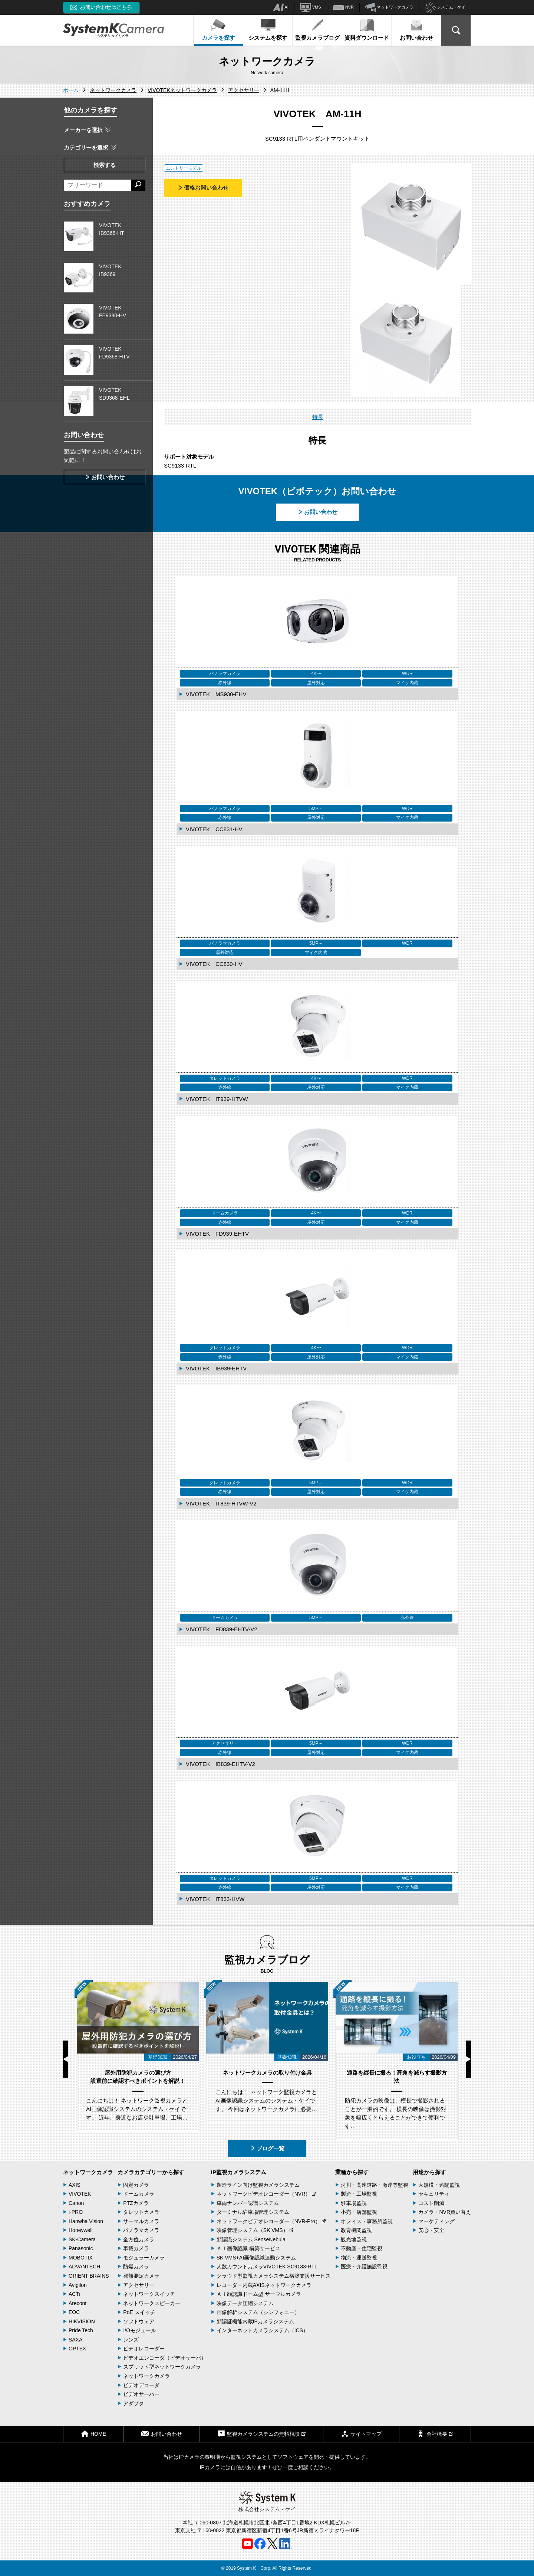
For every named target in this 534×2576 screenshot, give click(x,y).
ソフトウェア (138, 2321)
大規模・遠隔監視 (439, 2185)
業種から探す (352, 2172)
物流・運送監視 (359, 2258)
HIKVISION (82, 2321)
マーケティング (436, 2221)
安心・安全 (431, 2230)
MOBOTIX (81, 2258)
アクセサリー (138, 2285)
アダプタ (133, 2403)
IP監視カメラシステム (238, 2172)
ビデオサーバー (141, 2394)
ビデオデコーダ (141, 2385)
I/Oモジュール (139, 2330)
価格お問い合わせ (202, 187)
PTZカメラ (135, 2203)
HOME (93, 2434)
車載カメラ (136, 2248)
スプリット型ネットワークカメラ (162, 2367)
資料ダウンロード (367, 30)
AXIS (74, 2185)
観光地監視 (354, 2239)
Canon (76, 2203)
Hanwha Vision (86, 2221)
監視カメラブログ (317, 30)
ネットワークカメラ (389, 7)
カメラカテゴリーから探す (151, 2172)
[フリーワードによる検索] (97, 185)
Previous (65, 2059)
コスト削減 (431, 2203)
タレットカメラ (141, 2212)
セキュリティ (433, 2194)
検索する (104, 165)
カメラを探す (218, 30)
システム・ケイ (445, 7)
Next (468, 2059)
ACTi (74, 2294)
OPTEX (77, 2348)
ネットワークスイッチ (149, 2294)
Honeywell (81, 2230)
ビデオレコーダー (144, 2348)
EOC (74, 2312)
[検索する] (138, 185)
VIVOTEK (80, 2194)
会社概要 (435, 2434)
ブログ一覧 (267, 2148)
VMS (310, 7)
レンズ (131, 2340)
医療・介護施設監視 (364, 2266)
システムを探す (267, 30)
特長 (317, 417)
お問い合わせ (416, 30)
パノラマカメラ (141, 2230)
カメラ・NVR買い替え (444, 2212)
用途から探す (429, 2172)
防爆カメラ (136, 2266)
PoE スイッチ (139, 2312)
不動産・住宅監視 (361, 2248)
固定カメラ (136, 2185)
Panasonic (81, 2248)
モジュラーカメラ (144, 2258)
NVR (343, 7)
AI (281, 7)
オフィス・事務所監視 (367, 2221)
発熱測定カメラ (141, 2276)
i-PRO (76, 2212)
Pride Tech (81, 2330)
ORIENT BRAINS (89, 2276)
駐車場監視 (354, 2203)
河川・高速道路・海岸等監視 (374, 2185)
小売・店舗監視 (359, 2212)
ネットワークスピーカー (151, 2303)
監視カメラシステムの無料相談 (261, 2434)
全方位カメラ (138, 2239)
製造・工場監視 (359, 2194)
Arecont (77, 2303)
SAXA (75, 2340)
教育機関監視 (356, 2230)
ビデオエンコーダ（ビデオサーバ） (164, 2358)
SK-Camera (82, 2239)
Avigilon (78, 2285)
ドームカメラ (138, 2194)
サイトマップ (361, 2434)
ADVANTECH (84, 2266)
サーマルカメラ (141, 2221)
